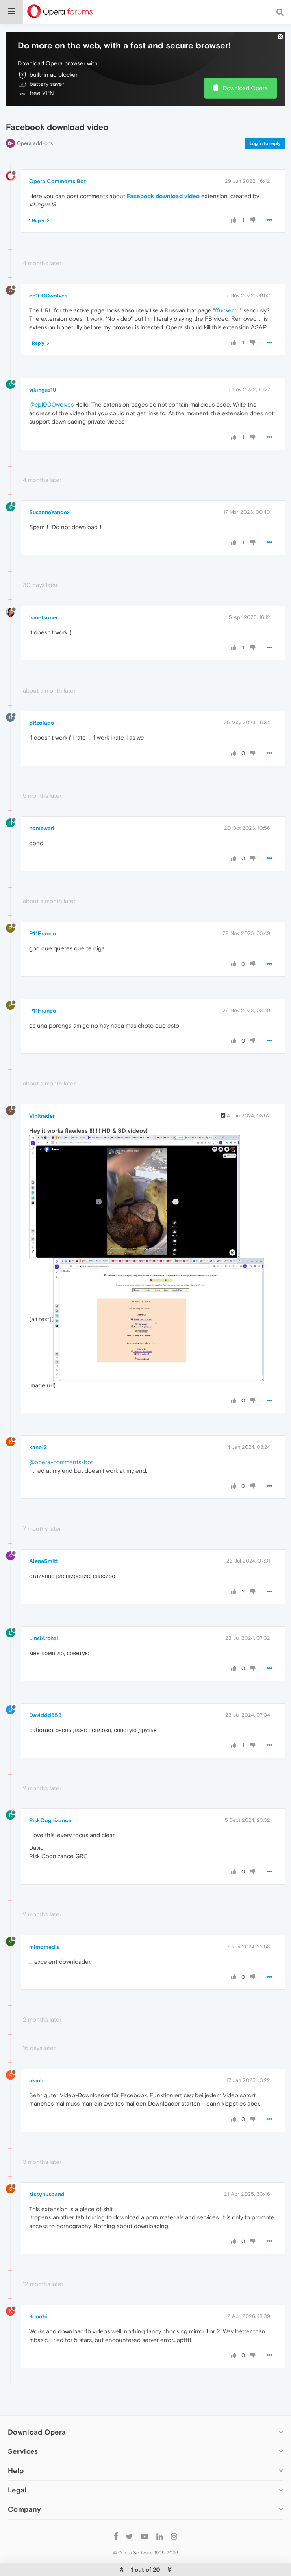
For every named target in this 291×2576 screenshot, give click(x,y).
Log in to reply (265, 143)
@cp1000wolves (51, 404)
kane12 (38, 1447)
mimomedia (44, 1947)
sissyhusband (47, 2194)
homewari (41, 828)
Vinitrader (42, 1116)
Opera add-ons (35, 143)
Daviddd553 (45, 1715)
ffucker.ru (227, 310)
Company (24, 2509)
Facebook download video (163, 196)
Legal (17, 2490)
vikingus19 (42, 390)
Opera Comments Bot (57, 181)
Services (23, 2451)
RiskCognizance (50, 1820)
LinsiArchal (43, 1638)
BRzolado (41, 722)
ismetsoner (43, 617)
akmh (36, 2080)
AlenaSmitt (43, 1561)
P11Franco (42, 933)
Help (16, 2470)
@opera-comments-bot (61, 1462)
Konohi (38, 2316)
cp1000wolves (48, 295)
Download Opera (245, 88)
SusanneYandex (49, 512)
